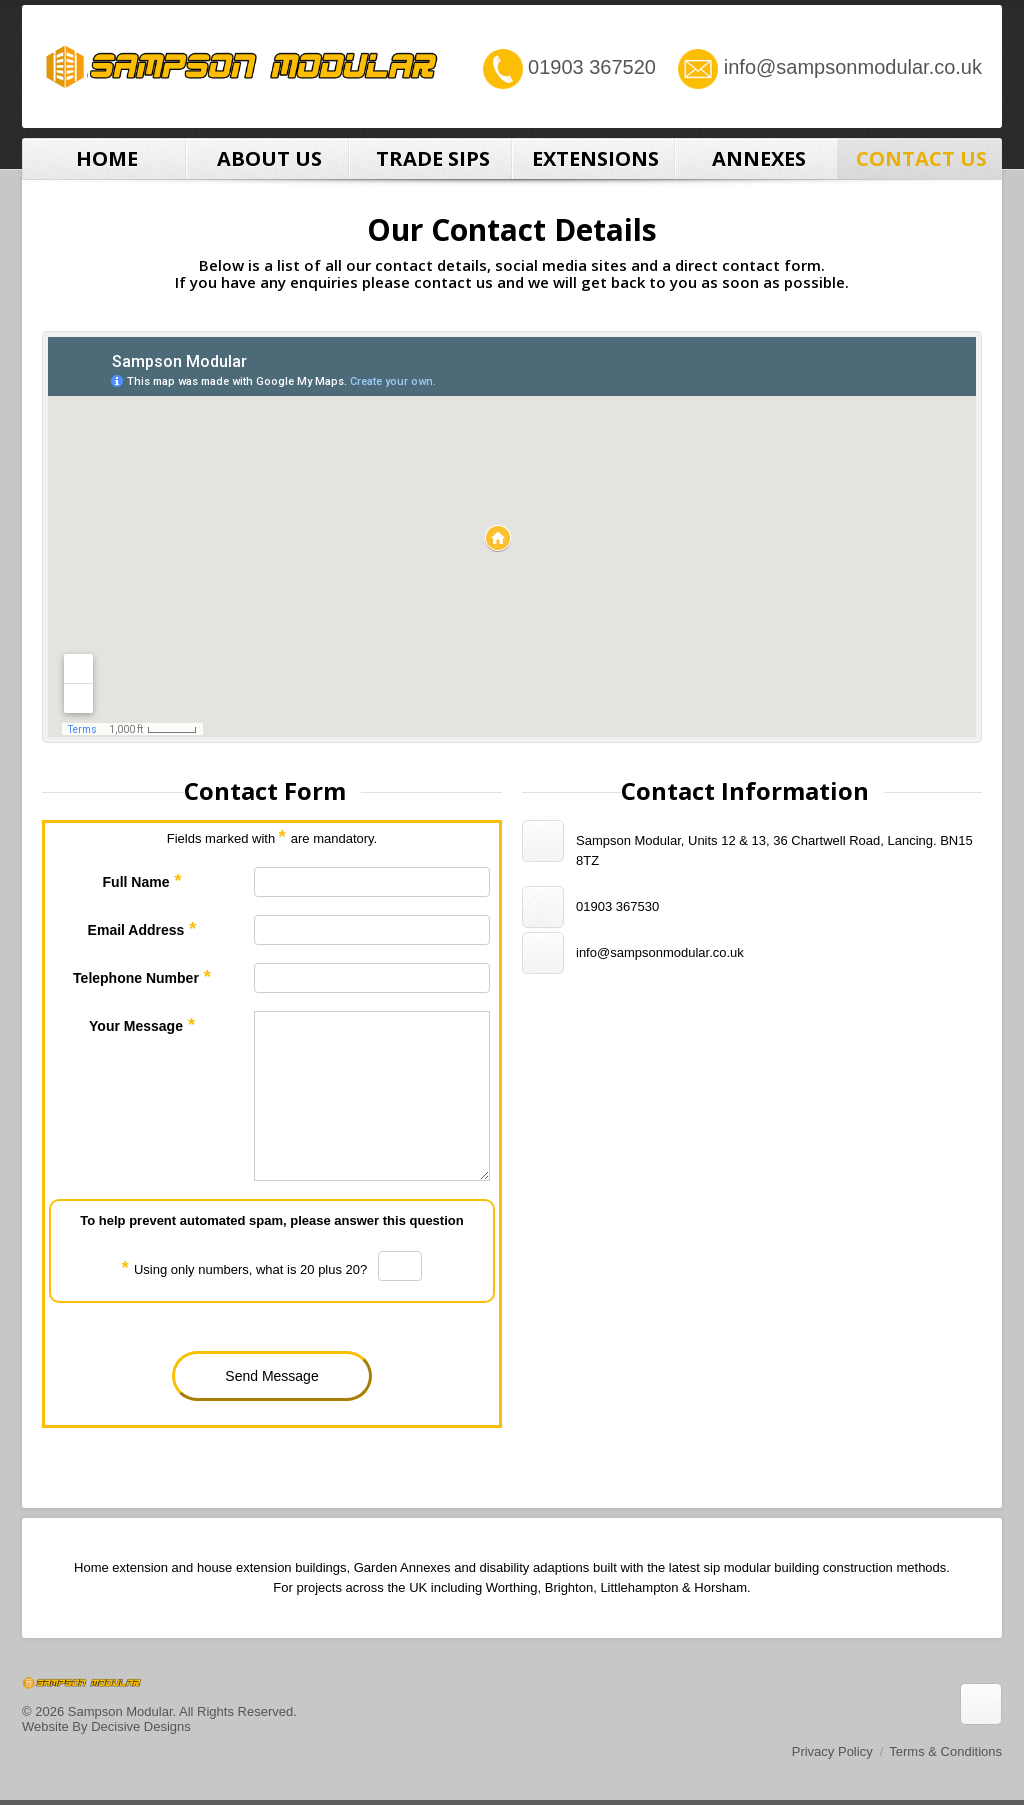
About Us (267, 159)
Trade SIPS (430, 159)
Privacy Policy (832, 1751)
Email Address (142, 929)
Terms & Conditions (945, 1751)
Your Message (142, 1025)
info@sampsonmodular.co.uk (853, 67)
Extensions (593, 159)
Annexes (756, 159)
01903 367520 (592, 67)
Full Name (142, 881)
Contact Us (919, 159)
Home (104, 159)
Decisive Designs (141, 1726)
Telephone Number (142, 977)
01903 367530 (617, 906)
